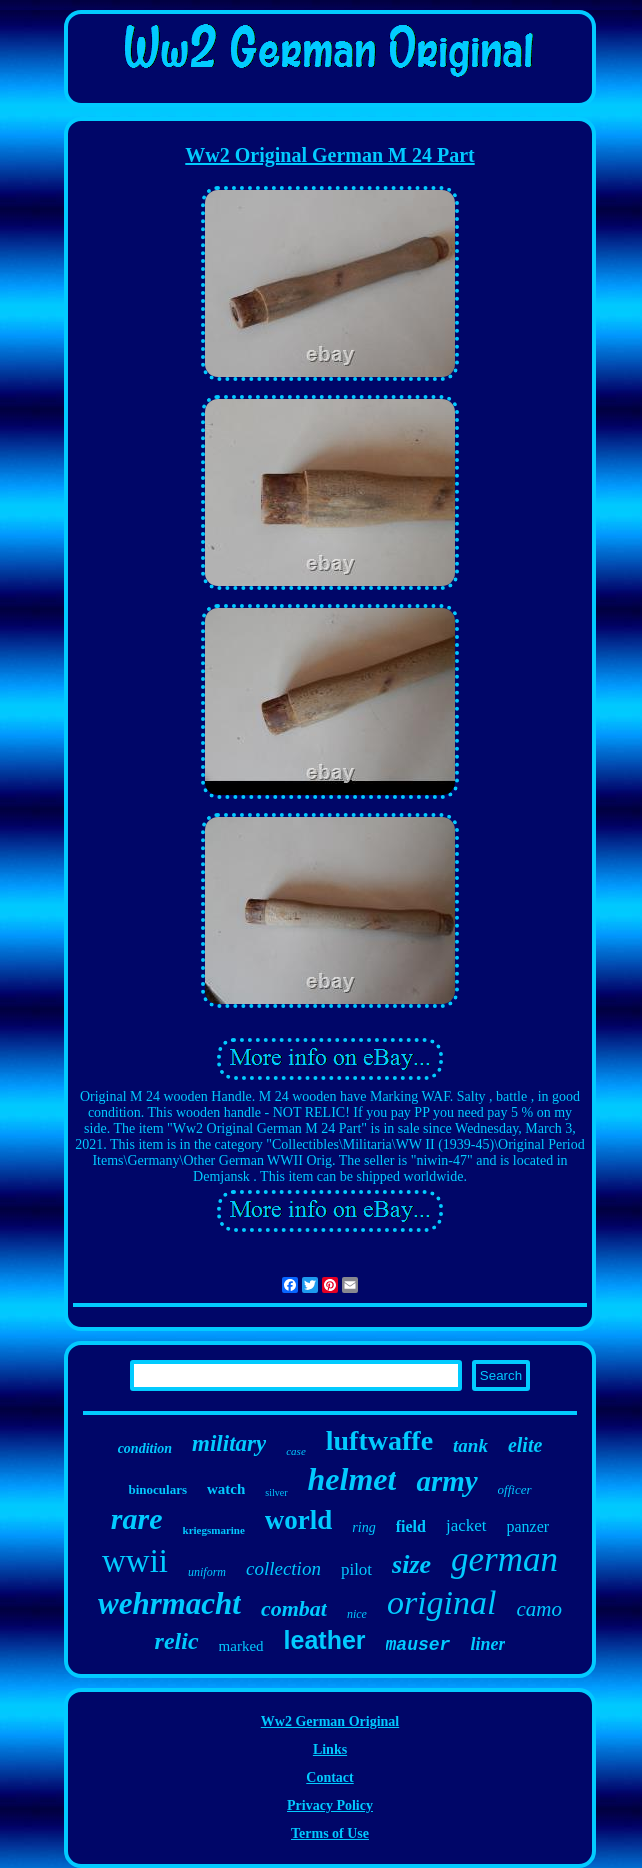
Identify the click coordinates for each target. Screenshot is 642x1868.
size (411, 1564)
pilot (356, 1569)
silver (276, 1492)
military (229, 1443)
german (504, 1559)
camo (540, 1609)
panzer (528, 1526)
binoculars (157, 1489)
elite (525, 1445)
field (411, 1526)
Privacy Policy (330, 1805)
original (442, 1602)
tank (470, 1445)
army (446, 1481)
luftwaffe (379, 1440)
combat (294, 1608)
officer (515, 1489)
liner (487, 1644)
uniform (207, 1572)
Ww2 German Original (330, 1721)
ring (363, 1527)
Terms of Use (330, 1833)
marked (241, 1646)
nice (357, 1614)
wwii (135, 1561)
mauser (418, 1645)
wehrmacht (169, 1603)
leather (325, 1640)
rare (137, 1518)
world (299, 1520)
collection (283, 1568)
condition (145, 1448)
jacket (466, 1525)
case (296, 1451)
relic (177, 1641)
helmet (352, 1479)
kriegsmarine (214, 1530)
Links (330, 1749)
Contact (329, 1777)
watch (226, 1489)
